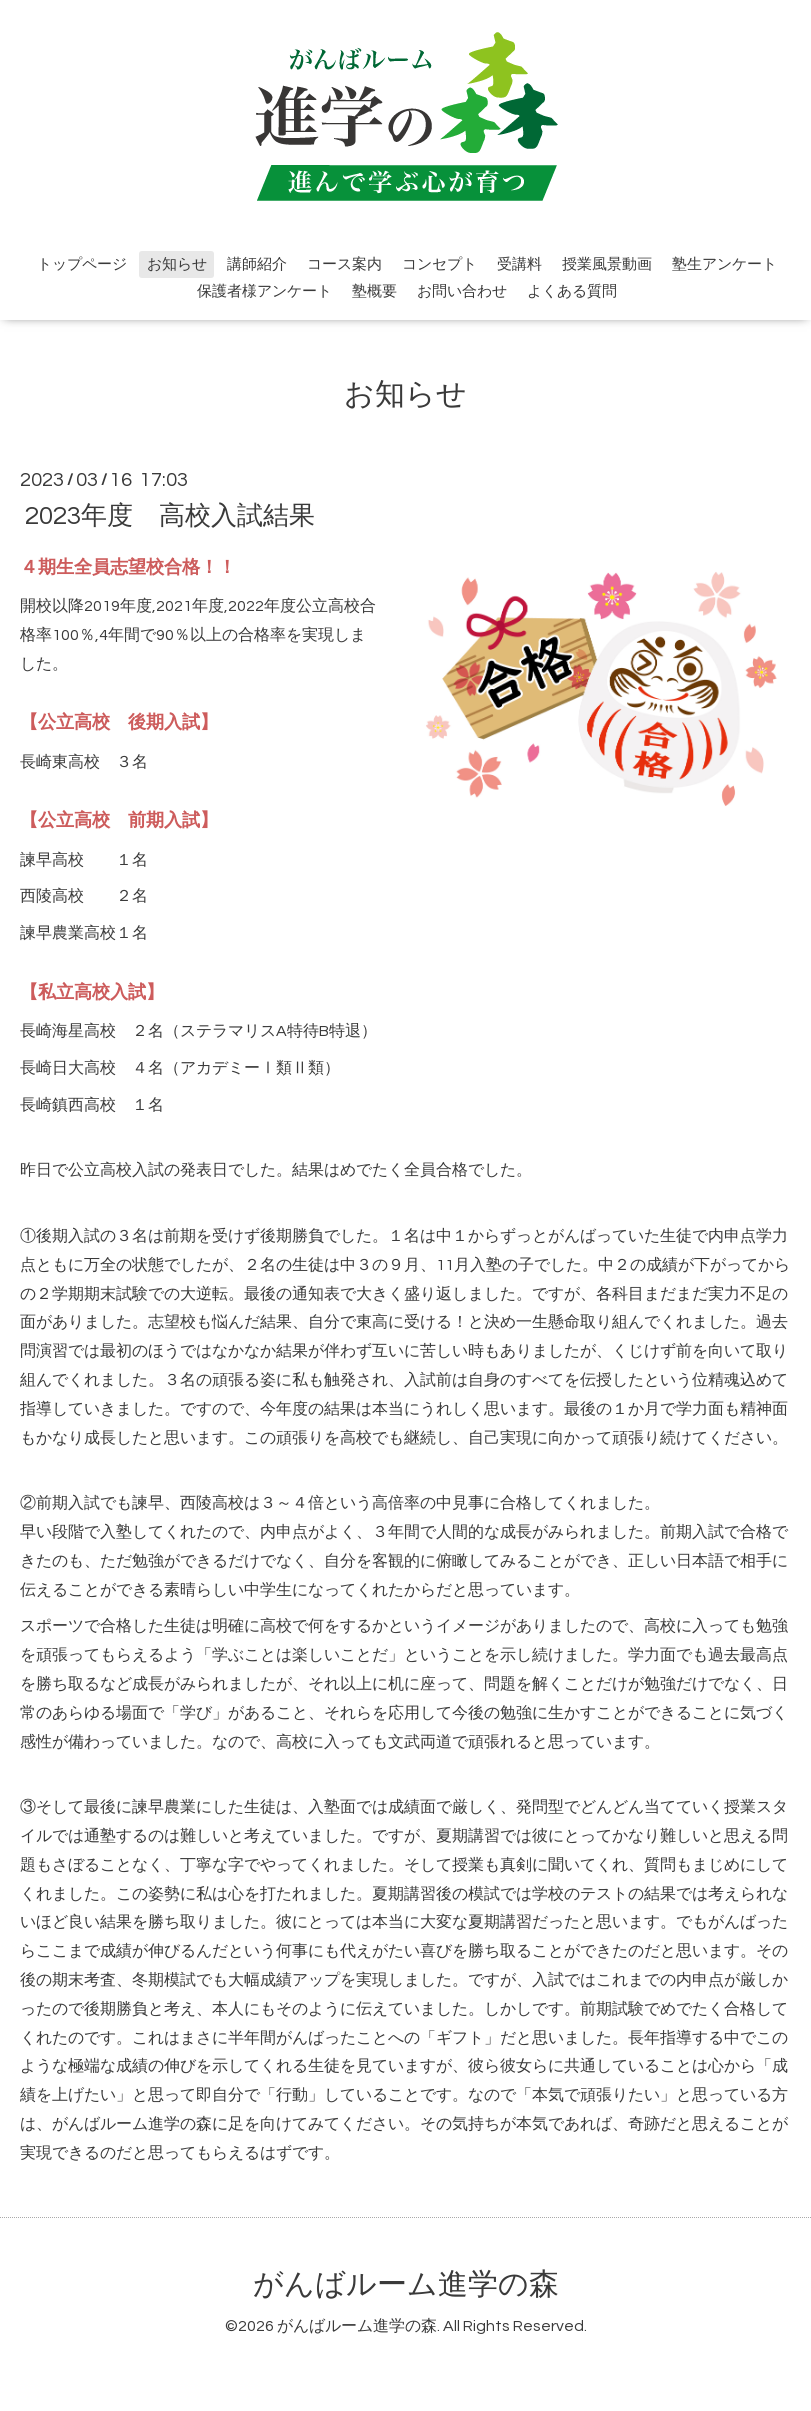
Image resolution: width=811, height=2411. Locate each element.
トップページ (82, 264)
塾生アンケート (724, 264)
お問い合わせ (462, 291)
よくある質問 (572, 291)
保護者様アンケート (264, 291)
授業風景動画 (607, 264)
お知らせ (177, 264)
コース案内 (344, 264)
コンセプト (439, 264)
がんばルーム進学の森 (406, 2284)
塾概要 (374, 291)
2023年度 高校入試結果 (170, 515)
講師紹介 (257, 264)
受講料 (519, 264)
